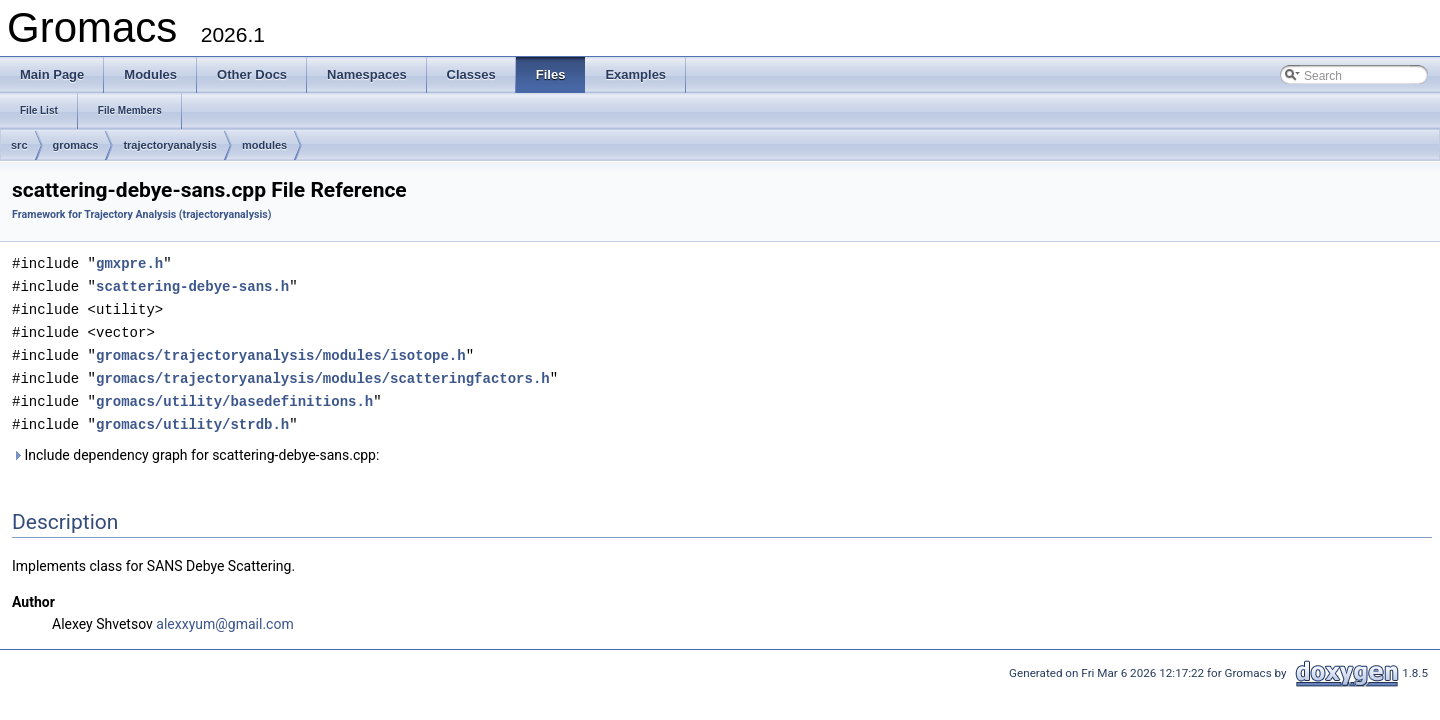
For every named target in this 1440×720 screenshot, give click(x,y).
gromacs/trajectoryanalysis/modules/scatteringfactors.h (323, 372)
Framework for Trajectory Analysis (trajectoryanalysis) (142, 214)
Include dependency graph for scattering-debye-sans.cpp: (195, 447)
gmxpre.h (129, 262)
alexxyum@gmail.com (224, 616)
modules (264, 145)
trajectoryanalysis (170, 145)
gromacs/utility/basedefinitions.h (234, 394)
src (19, 145)
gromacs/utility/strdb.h (192, 416)
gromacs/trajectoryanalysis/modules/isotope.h (281, 350)
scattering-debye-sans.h (192, 284)
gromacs (76, 145)
